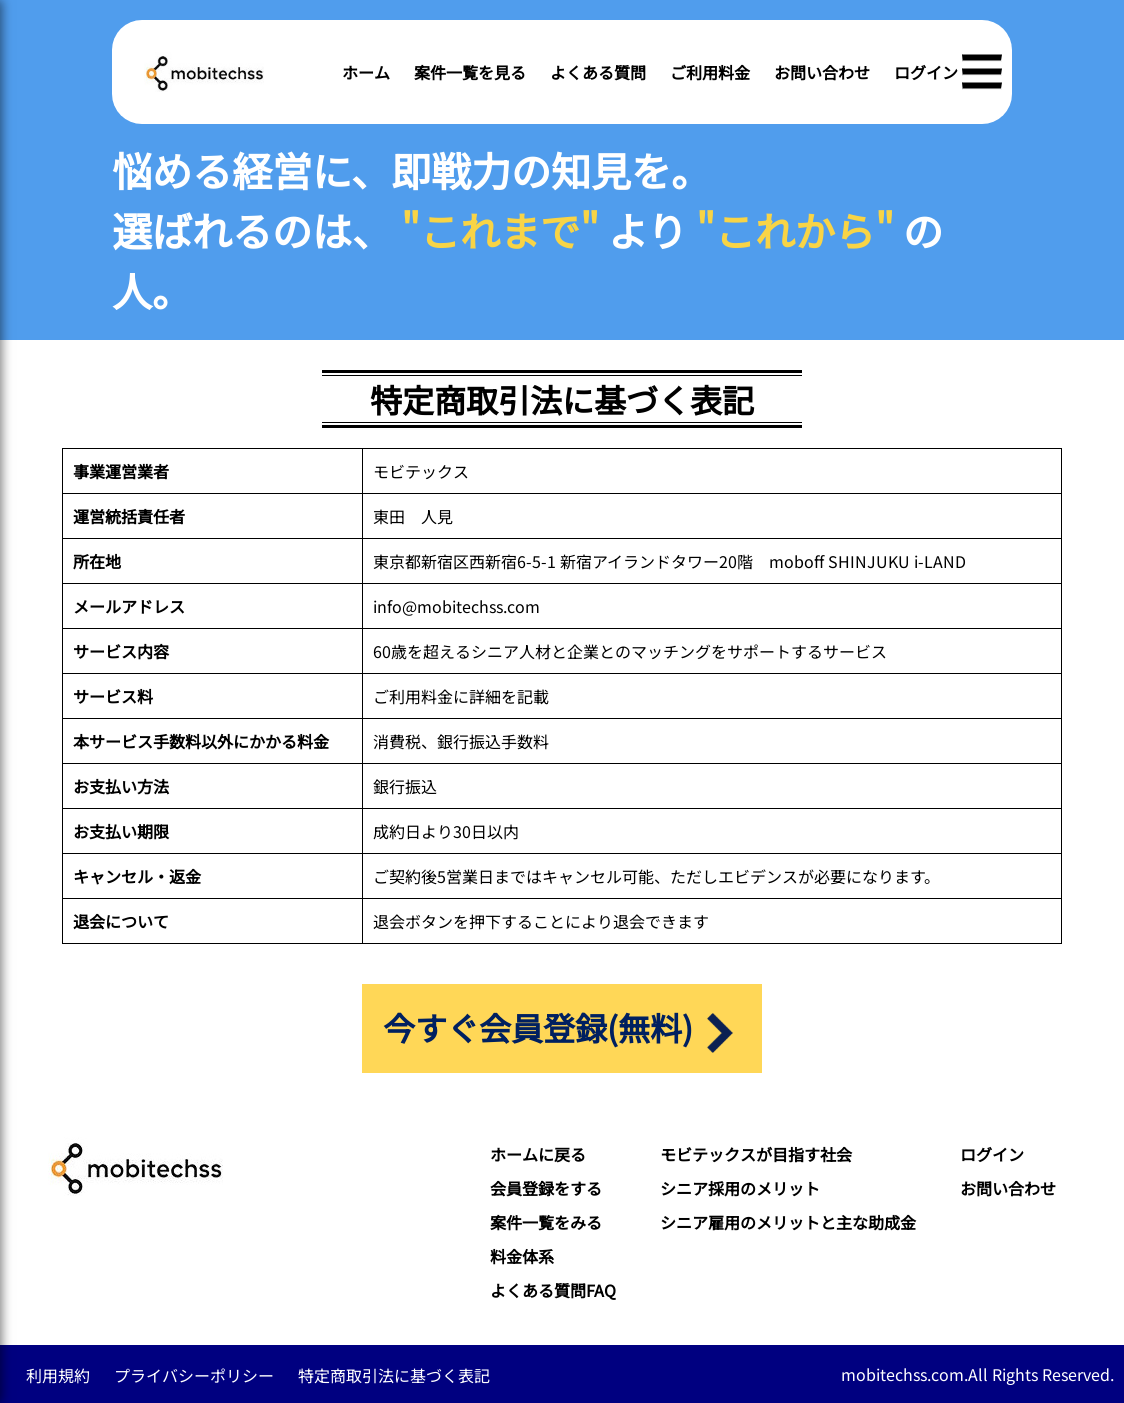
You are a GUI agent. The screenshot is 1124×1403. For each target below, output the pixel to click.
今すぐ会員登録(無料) (561, 1028)
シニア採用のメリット (740, 1188)
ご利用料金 (710, 72)
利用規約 (58, 1375)
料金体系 (522, 1256)
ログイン (926, 72)
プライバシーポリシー (194, 1375)
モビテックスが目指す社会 (756, 1154)
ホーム (366, 72)
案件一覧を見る (470, 72)
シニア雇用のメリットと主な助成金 (788, 1222)
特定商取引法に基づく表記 (394, 1375)
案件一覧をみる (546, 1222)
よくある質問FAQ (553, 1290)
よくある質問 (598, 72)
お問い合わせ (822, 72)
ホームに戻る (538, 1154)
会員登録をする (546, 1188)
